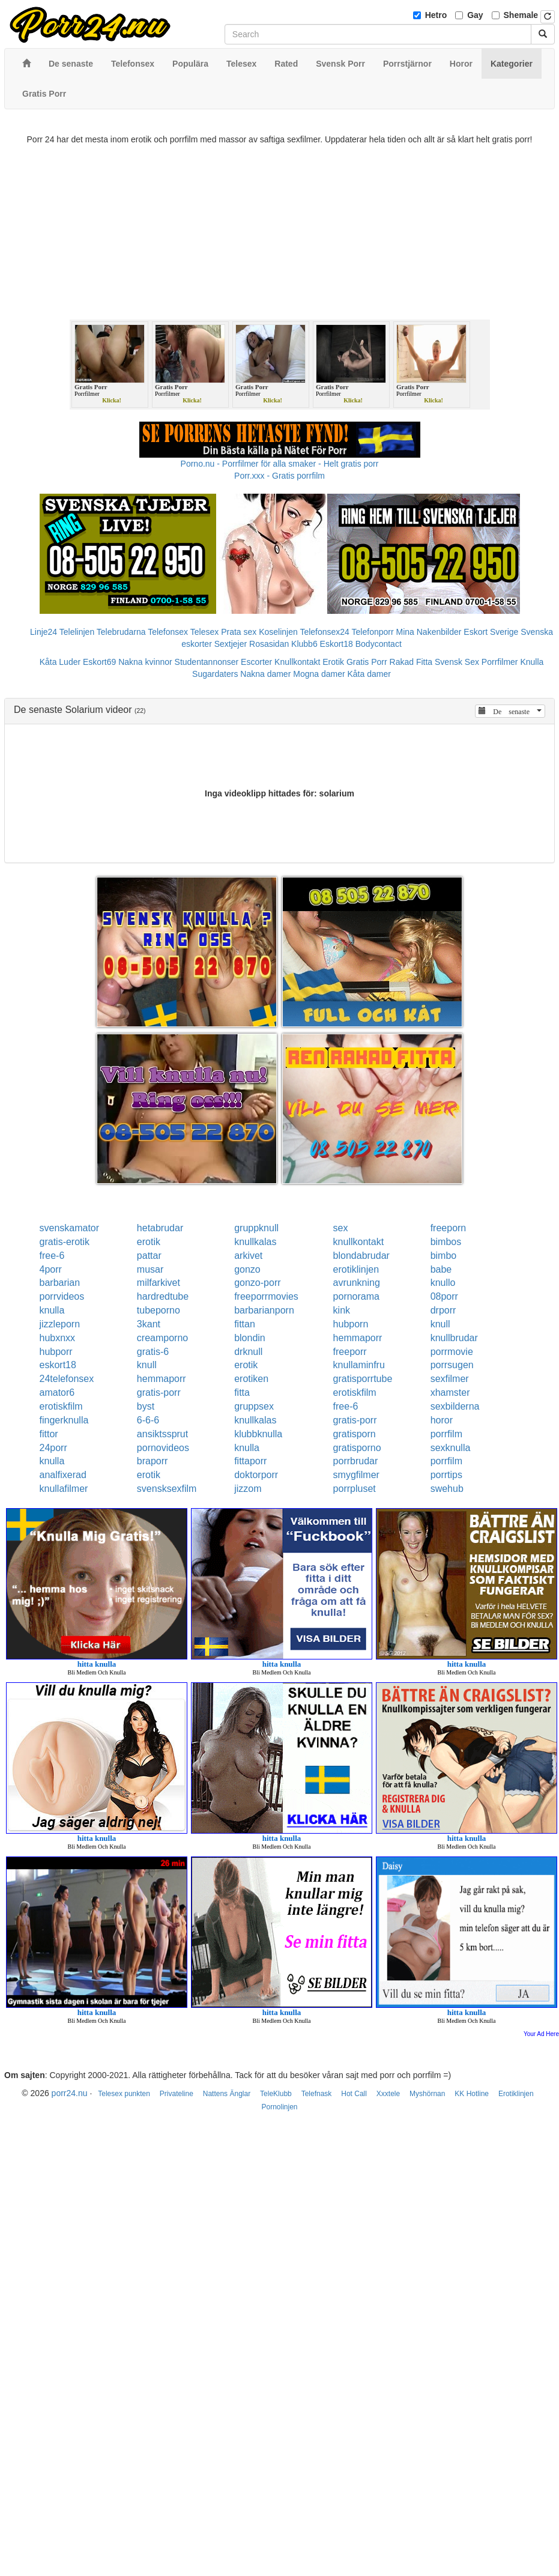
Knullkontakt (297, 662)
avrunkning (356, 1282)
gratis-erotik (65, 1242)
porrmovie (452, 1352)
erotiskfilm (354, 1392)
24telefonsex (67, 1379)
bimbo (444, 1255)
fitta (242, 1392)
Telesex (204, 632)
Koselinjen (278, 632)
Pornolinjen (279, 2107)
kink (341, 1310)
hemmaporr (357, 1338)
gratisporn (354, 1434)
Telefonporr (373, 632)
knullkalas (255, 1242)
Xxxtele (388, 2094)
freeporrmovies (266, 1296)
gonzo (247, 1269)
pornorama (356, 1296)
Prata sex (238, 632)
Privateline (176, 2094)
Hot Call (354, 2094)
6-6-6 (148, 1420)
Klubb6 (304, 644)
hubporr (56, 1352)
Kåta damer (369, 674)
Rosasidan (269, 644)
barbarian (60, 1282)
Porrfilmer (500, 662)
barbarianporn (264, 1310)
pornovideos (163, 1448)
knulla (52, 1310)
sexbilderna (455, 1406)
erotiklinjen (356, 1269)
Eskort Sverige (491, 632)
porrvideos (62, 1296)
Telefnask (316, 2094)
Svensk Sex (457, 662)
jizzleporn (60, 1324)
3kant (148, 1324)
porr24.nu (70, 2093)
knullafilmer (64, 1488)
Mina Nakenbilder (429, 632)
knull (440, 1324)
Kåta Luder (60, 662)
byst (145, 1406)
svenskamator (70, 1228)
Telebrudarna (121, 632)
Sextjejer (230, 644)
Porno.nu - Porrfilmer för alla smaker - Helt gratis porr (280, 463)
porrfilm (446, 1434)
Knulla (531, 662)
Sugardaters (215, 674)
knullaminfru (359, 1365)
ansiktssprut (162, 1434)
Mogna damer (319, 674)
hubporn (351, 1324)
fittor (49, 1434)
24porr (53, 1448)
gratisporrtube (363, 1379)
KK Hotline (472, 2094)
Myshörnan (427, 2094)
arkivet (248, 1255)
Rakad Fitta (411, 662)
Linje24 (43, 632)
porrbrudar (355, 1461)
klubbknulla (258, 1434)
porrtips (446, 1475)
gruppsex (254, 1406)
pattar (149, 1255)
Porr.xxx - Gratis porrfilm (279, 475)
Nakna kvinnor (145, 662)
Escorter (256, 662)
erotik (148, 1242)
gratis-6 (153, 1352)
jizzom (247, 1488)
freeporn (449, 1228)
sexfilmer (450, 1379)
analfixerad (63, 1475)
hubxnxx (58, 1338)
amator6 (57, 1392)
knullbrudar (454, 1338)
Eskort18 (336, 644)
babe (441, 1269)
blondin (249, 1338)
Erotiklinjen (516, 2094)
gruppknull (256, 1228)
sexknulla (451, 1448)
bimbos (446, 1242)
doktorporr (256, 1475)
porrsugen (452, 1365)
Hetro (436, 15)
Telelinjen (76, 632)
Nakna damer (265, 674)
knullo (443, 1282)
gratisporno (357, 1448)
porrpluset (354, 1488)
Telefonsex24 (324, 632)
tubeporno (158, 1310)
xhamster (450, 1392)
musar (150, 1269)
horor (442, 1420)
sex (340, 1228)
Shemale (521, 15)
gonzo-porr (257, 1282)
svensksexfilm (167, 1488)
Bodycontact (378, 644)
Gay (475, 15)
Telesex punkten (124, 2094)
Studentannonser (207, 662)
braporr (152, 1461)
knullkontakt (358, 1242)
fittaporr (250, 1461)
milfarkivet (158, 1282)
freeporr (350, 1352)
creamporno (162, 1338)
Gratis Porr (366, 662)
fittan (244, 1324)
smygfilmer (356, 1475)
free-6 (52, 1255)
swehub (447, 1488)
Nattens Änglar (226, 2094)
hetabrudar (160, 1228)
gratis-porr (159, 1392)
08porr (444, 1296)
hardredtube (163, 1296)
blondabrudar (361, 1255)
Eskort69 (99, 662)
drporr (443, 1310)
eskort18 (58, 1365)
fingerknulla (64, 1420)
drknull (248, 1352)
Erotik (333, 662)
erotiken (251, 1379)
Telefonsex (168, 632)
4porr (51, 1269)
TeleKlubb (276, 2094)
